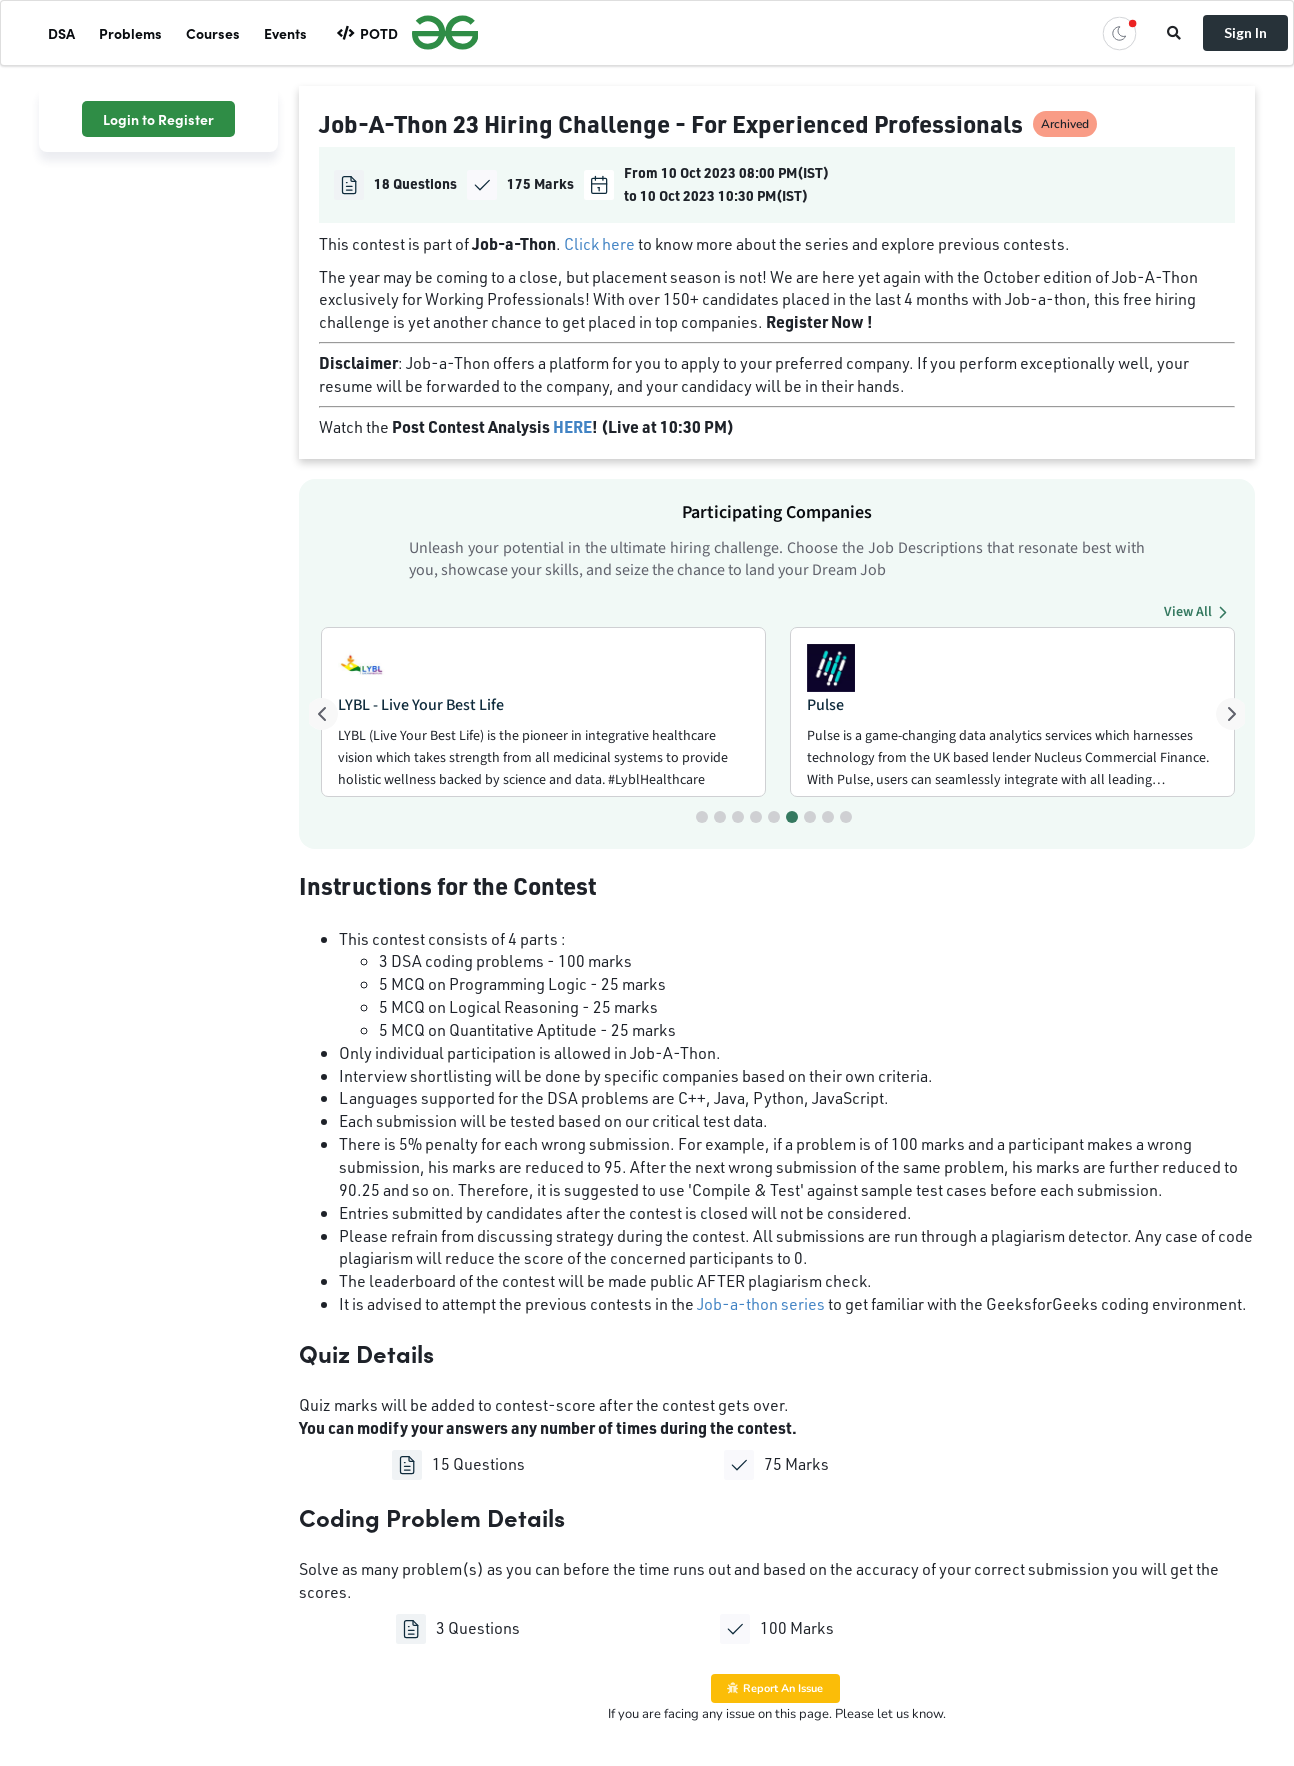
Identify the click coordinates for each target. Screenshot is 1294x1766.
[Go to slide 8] (828, 817)
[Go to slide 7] (810, 817)
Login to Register (158, 119)
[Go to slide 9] (846, 817)
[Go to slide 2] (720, 817)
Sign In (1245, 32)
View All (1195, 612)
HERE (572, 426)
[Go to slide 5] (774, 817)
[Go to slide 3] (738, 817)
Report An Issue (775, 1688)
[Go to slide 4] (756, 817)
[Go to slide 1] (702, 817)
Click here (599, 243)
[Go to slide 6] (792, 817)
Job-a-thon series (761, 1303)
